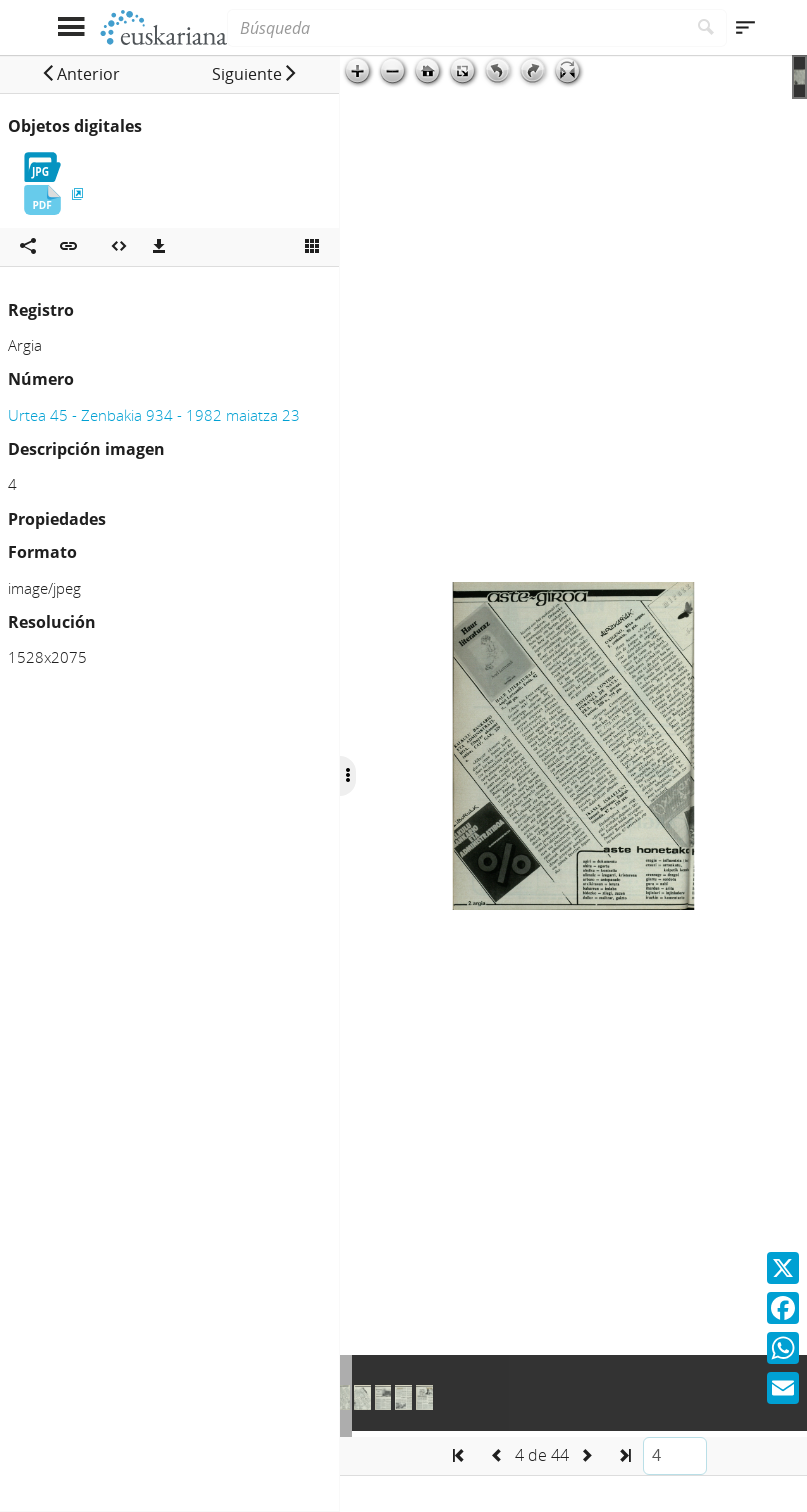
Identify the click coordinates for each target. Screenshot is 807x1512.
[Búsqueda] (456, 28)
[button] (80, 74)
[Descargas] (159, 247)
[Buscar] (706, 28)
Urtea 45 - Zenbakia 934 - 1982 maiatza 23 (154, 415)
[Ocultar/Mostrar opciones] (348, 776)
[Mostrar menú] (71, 27)
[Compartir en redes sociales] (28, 247)
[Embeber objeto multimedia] (119, 247)
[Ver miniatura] (312, 247)
